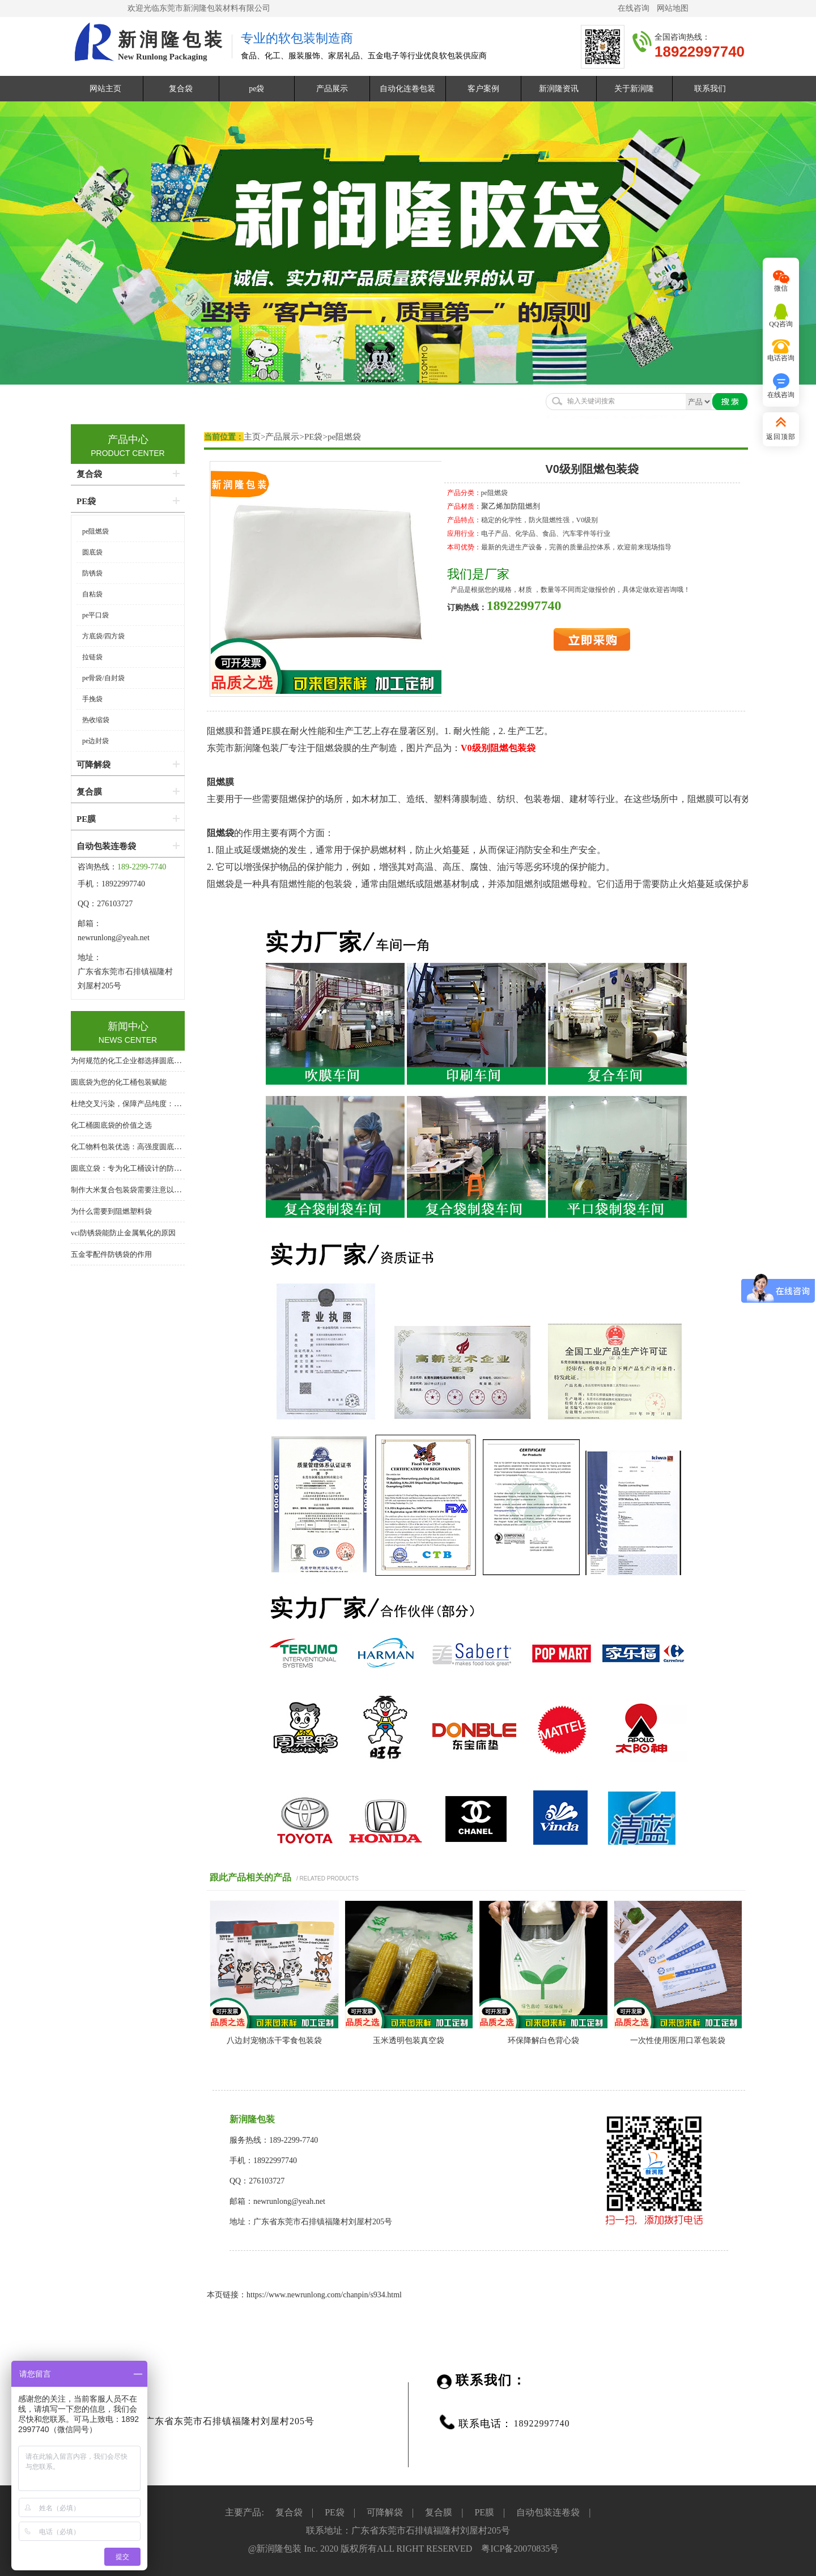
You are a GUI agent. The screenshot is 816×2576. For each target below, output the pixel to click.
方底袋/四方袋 (103, 636)
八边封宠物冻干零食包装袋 (274, 2040)
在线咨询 (633, 8)
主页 (252, 436)
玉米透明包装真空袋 (408, 2040)
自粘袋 (92, 594)
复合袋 (181, 88)
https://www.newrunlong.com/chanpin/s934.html (324, 2295)
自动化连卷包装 (407, 88)
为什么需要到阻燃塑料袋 (111, 1211)
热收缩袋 (95, 720)
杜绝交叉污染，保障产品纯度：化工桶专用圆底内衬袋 (159, 1103)
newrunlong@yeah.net (114, 937)
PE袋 (313, 436)
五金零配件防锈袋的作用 (111, 1254)
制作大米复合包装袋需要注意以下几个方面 (141, 1189)
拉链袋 (92, 657)
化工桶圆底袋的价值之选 (111, 1125)
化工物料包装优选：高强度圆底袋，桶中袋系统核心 (155, 1146)
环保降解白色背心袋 (543, 2040)
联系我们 (710, 88)
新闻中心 (128, 1026)
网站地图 (672, 8)
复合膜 (89, 791)
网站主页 (105, 88)
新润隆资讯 (559, 88)
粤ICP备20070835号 (520, 2548)
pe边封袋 (95, 741)
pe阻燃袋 (344, 436)
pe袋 (256, 88)
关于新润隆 (634, 88)
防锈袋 (92, 573)
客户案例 (483, 88)
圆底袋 (92, 552)
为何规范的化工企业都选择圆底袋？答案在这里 (148, 1060)
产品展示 (332, 88)
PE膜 (86, 819)
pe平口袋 (95, 615)
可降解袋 (93, 764)
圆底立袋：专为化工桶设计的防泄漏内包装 (141, 1168)
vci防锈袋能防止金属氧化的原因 (123, 1233)
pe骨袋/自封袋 (103, 678)
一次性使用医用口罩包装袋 (677, 2040)
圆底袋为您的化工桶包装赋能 (119, 1082)
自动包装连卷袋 (106, 846)
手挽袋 (92, 699)
